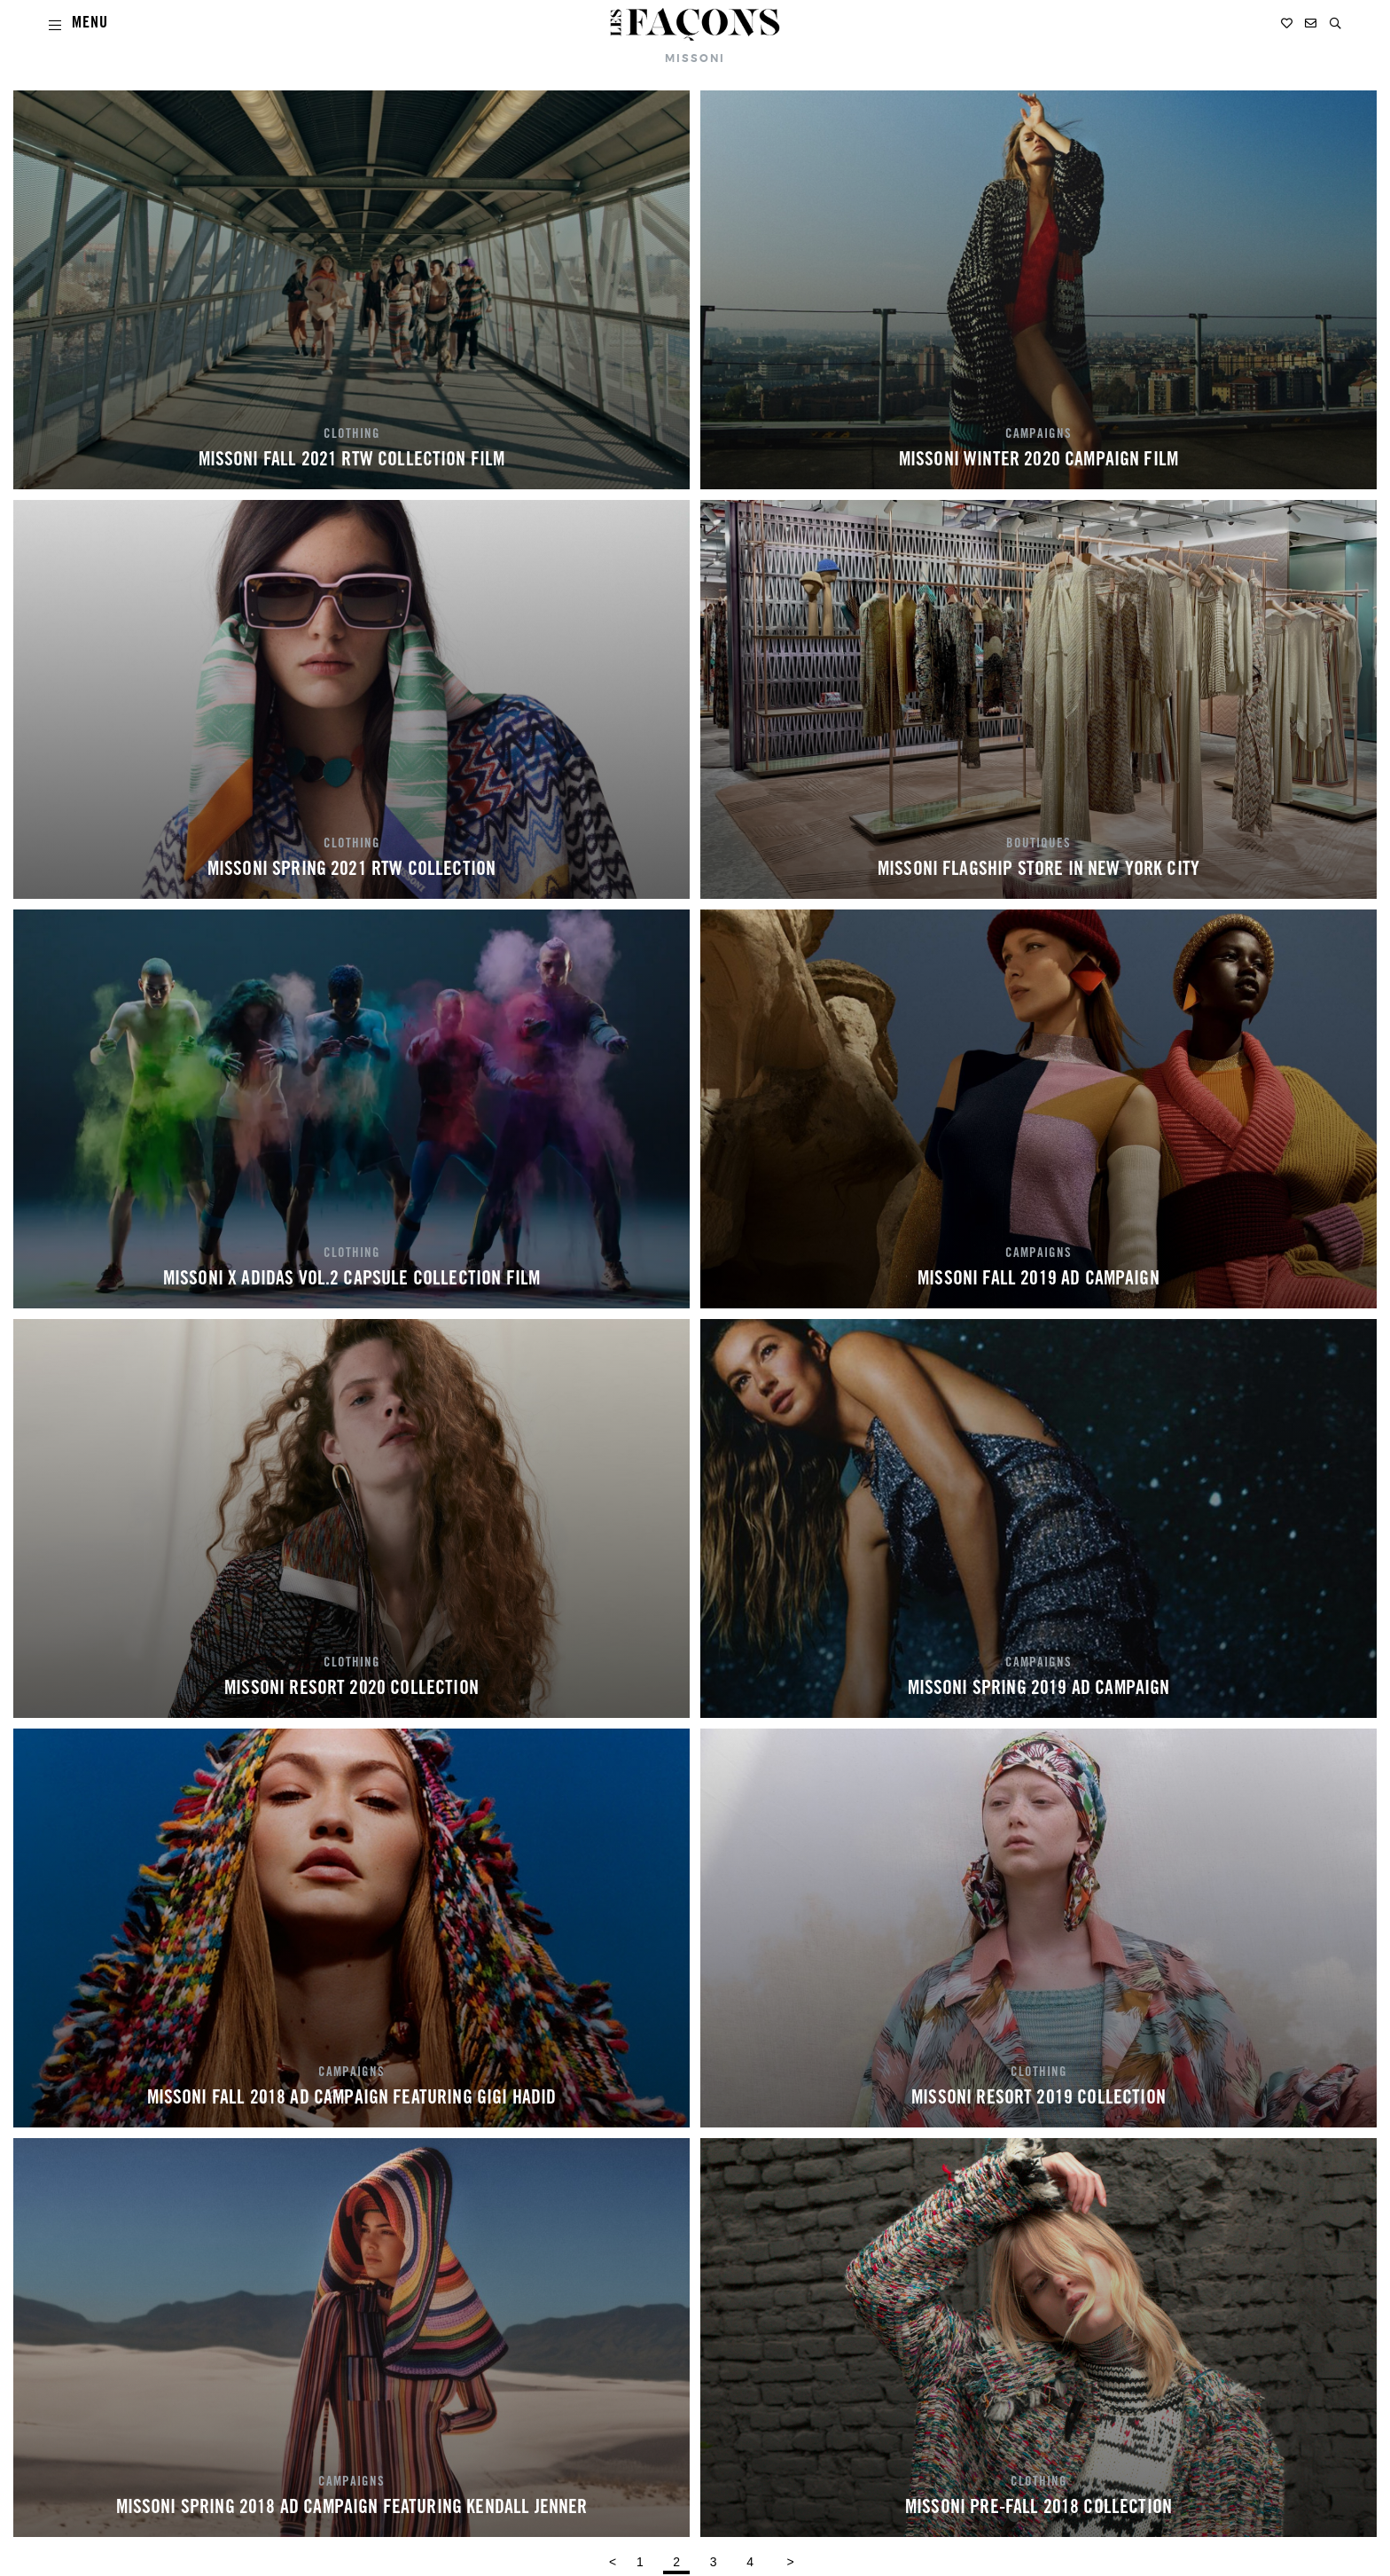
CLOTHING (352, 435)
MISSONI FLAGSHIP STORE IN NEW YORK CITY (1038, 870)
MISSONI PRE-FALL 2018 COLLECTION (1038, 2508)
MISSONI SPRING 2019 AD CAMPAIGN (1039, 1689)
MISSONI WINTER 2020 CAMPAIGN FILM (1038, 461)
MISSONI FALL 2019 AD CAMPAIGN (1039, 1280)
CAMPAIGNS (1038, 435)
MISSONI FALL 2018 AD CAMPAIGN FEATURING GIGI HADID (352, 2099)
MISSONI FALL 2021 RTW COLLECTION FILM (352, 461)
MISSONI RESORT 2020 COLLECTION (351, 1689)
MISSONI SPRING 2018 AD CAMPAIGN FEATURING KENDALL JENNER (352, 2508)
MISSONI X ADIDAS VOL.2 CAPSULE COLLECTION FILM (351, 1280)
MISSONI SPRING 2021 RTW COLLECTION (351, 870)
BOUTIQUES (1038, 844)
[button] (1335, 23)
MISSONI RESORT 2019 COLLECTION (1038, 2099)
